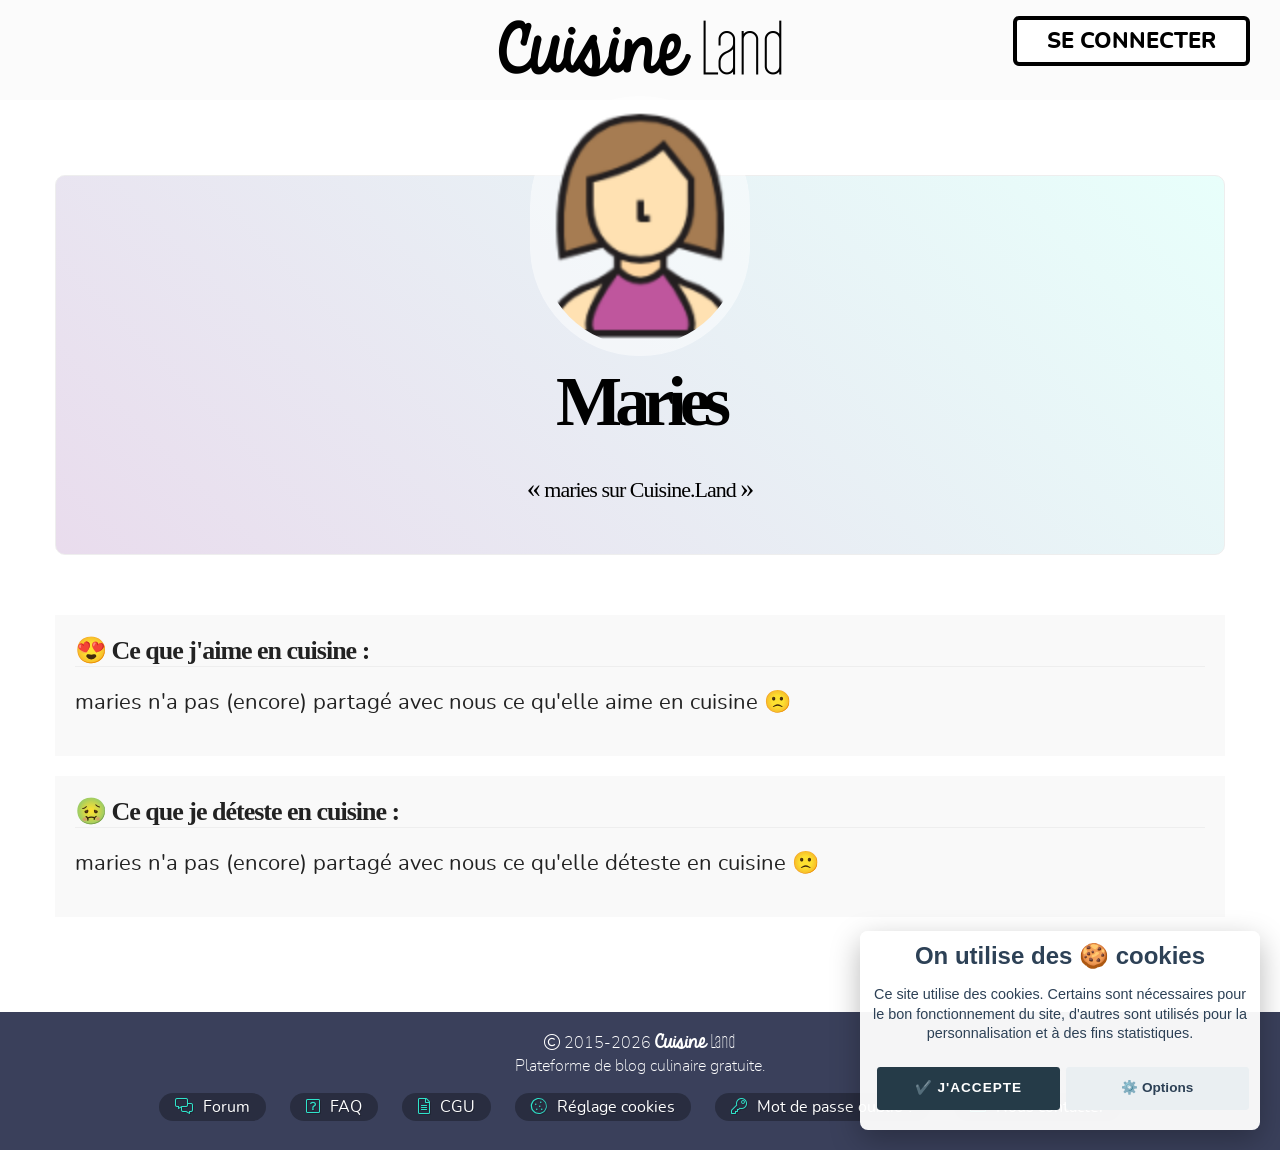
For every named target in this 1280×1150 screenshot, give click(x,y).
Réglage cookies (603, 1106)
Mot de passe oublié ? (822, 1106)
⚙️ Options (1157, 1087)
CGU (446, 1106)
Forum (212, 1106)
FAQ (334, 1106)
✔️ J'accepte (969, 1087)
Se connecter (1131, 41)
